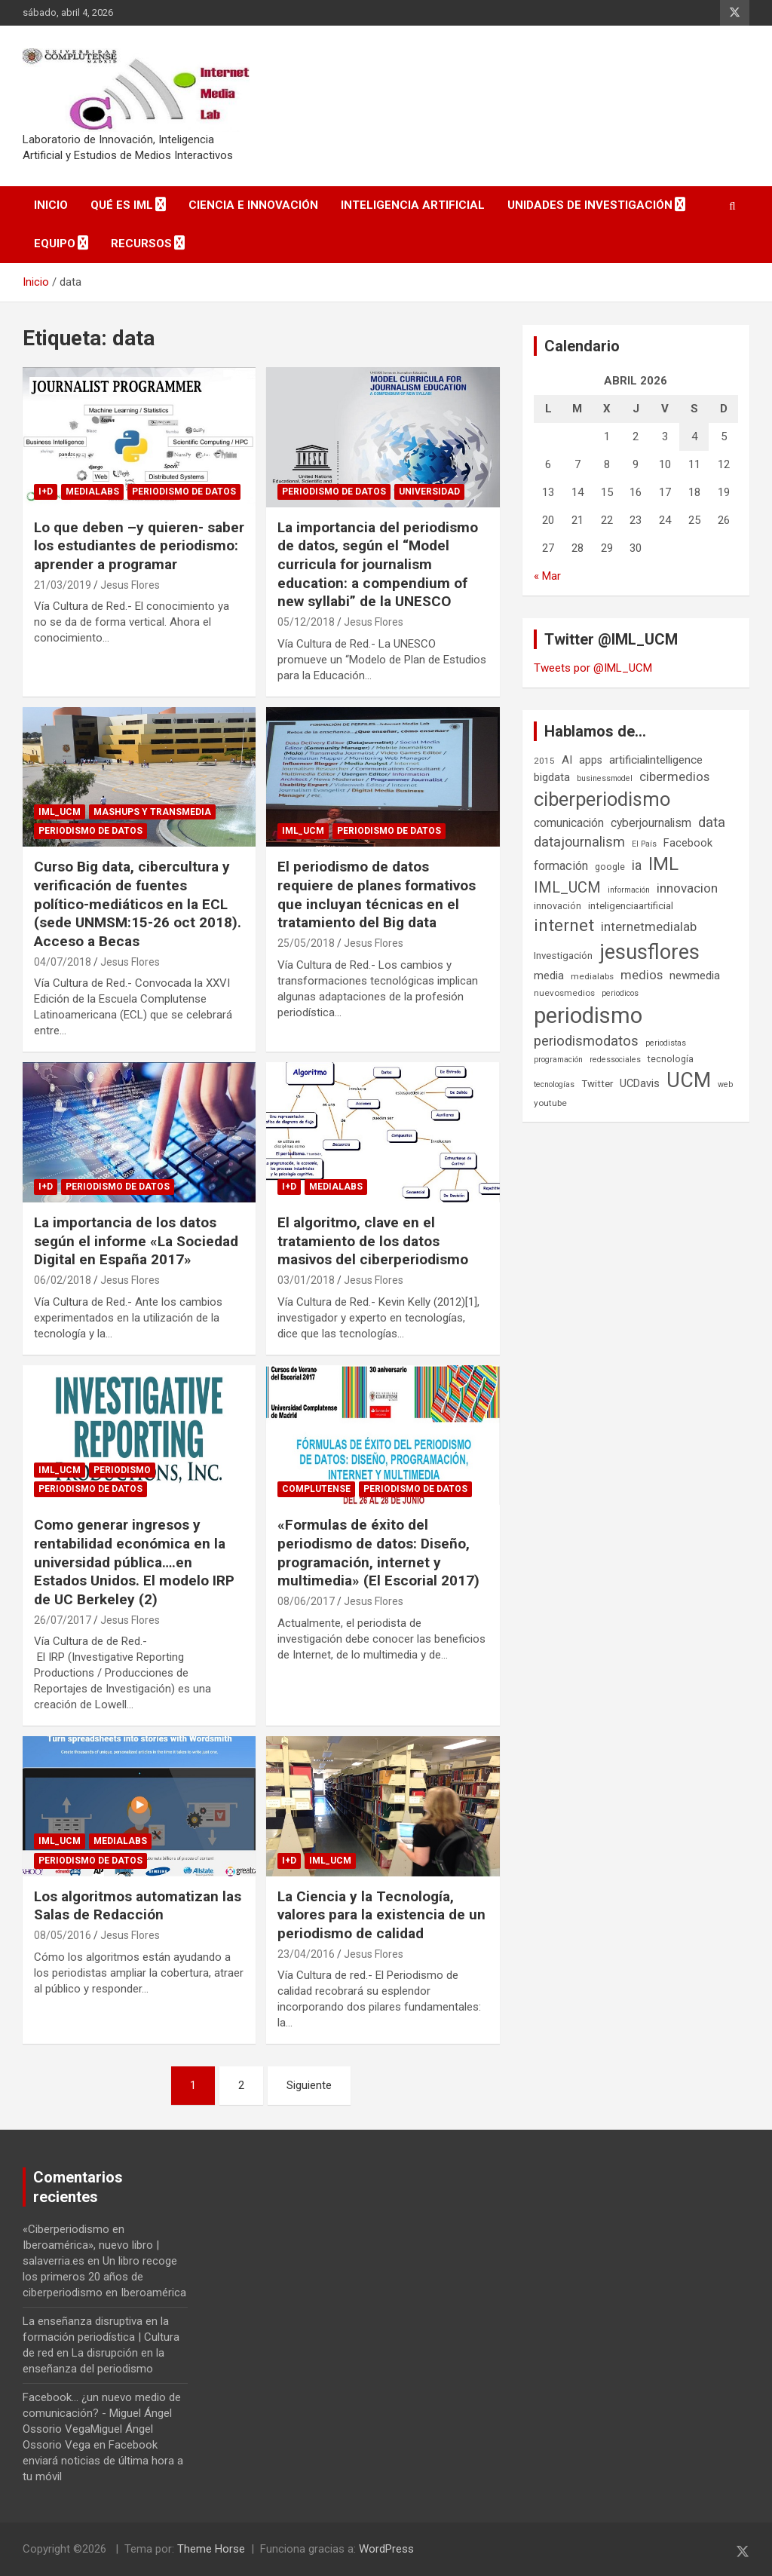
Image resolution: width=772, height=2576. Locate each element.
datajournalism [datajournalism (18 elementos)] (579, 842)
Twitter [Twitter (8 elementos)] (597, 1083)
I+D (45, 491)
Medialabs (92, 491)
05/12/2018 (306, 622)
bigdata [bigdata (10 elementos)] (552, 777)
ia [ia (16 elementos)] (637, 865)
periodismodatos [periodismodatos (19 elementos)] (586, 1041)
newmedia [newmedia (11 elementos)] (694, 975)
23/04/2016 (306, 1954)
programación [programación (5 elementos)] (558, 1059)
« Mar (547, 576)
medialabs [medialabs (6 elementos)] (592, 976)
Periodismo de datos (184, 491)
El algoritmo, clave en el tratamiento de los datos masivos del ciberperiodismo (372, 1241)
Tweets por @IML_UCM (593, 668)
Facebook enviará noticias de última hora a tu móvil (103, 2460)
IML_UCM (59, 812)
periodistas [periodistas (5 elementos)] (665, 1043)
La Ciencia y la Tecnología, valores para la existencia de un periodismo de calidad (381, 1915)
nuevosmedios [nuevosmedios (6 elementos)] (564, 993)
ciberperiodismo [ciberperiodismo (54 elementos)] (602, 799)
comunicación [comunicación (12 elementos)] (569, 823)
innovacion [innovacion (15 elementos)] (687, 888)
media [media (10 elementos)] (549, 975)
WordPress (386, 2549)
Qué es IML (121, 205)
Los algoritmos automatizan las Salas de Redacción (137, 1906)
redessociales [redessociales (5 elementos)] (615, 1059)
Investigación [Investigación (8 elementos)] (563, 955)
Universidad (429, 491)
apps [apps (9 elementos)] (590, 760)
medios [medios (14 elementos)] (641, 974)
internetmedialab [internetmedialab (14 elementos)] (649, 926)
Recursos (141, 243)
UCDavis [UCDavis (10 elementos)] (640, 1083)
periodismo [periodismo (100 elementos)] (588, 1015)
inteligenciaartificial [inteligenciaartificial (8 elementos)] (630, 905)
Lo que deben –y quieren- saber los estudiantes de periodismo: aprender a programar (139, 546)
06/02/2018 (62, 1280)
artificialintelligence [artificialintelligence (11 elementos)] (656, 760)
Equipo (54, 243)
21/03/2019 (62, 585)
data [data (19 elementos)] (711, 822)
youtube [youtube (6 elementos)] (550, 1103)
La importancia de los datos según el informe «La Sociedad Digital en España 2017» (136, 1241)
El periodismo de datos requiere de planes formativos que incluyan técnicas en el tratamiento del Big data (376, 894)
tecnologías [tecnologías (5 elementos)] (554, 1084)
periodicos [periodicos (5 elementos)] (620, 993)
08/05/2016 (62, 1935)
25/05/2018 (306, 943)
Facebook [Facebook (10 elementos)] (687, 843)
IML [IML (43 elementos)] (663, 863)
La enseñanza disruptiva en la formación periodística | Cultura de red (101, 2337)
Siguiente (309, 2085)
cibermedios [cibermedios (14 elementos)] (674, 776)
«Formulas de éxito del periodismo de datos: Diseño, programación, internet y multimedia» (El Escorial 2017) (378, 1552)
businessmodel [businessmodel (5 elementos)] (605, 778)
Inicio (51, 205)
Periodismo (122, 1470)
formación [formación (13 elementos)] (561, 866)
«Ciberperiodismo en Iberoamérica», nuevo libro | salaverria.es (91, 2245)
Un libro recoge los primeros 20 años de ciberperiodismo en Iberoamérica (104, 2276)
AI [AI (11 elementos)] (567, 760)
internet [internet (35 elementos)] (564, 925)
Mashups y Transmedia (152, 812)
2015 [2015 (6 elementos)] (544, 760)
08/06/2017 (306, 1601)
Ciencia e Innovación (253, 205)
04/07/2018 (62, 962)
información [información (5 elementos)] (629, 890)
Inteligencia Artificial (413, 205)
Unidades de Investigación (589, 205)
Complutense (316, 1489)
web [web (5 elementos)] (725, 1084)
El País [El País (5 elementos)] (644, 844)
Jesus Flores (130, 585)
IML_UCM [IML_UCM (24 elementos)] (567, 887)
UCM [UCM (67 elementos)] (688, 1080)
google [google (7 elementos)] (610, 866)
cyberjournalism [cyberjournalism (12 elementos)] (651, 823)
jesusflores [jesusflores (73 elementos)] (649, 952)
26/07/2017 (62, 1620)
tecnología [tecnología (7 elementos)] (671, 1058)
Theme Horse (211, 2549)
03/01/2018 (306, 1280)
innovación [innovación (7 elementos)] (557, 905)
